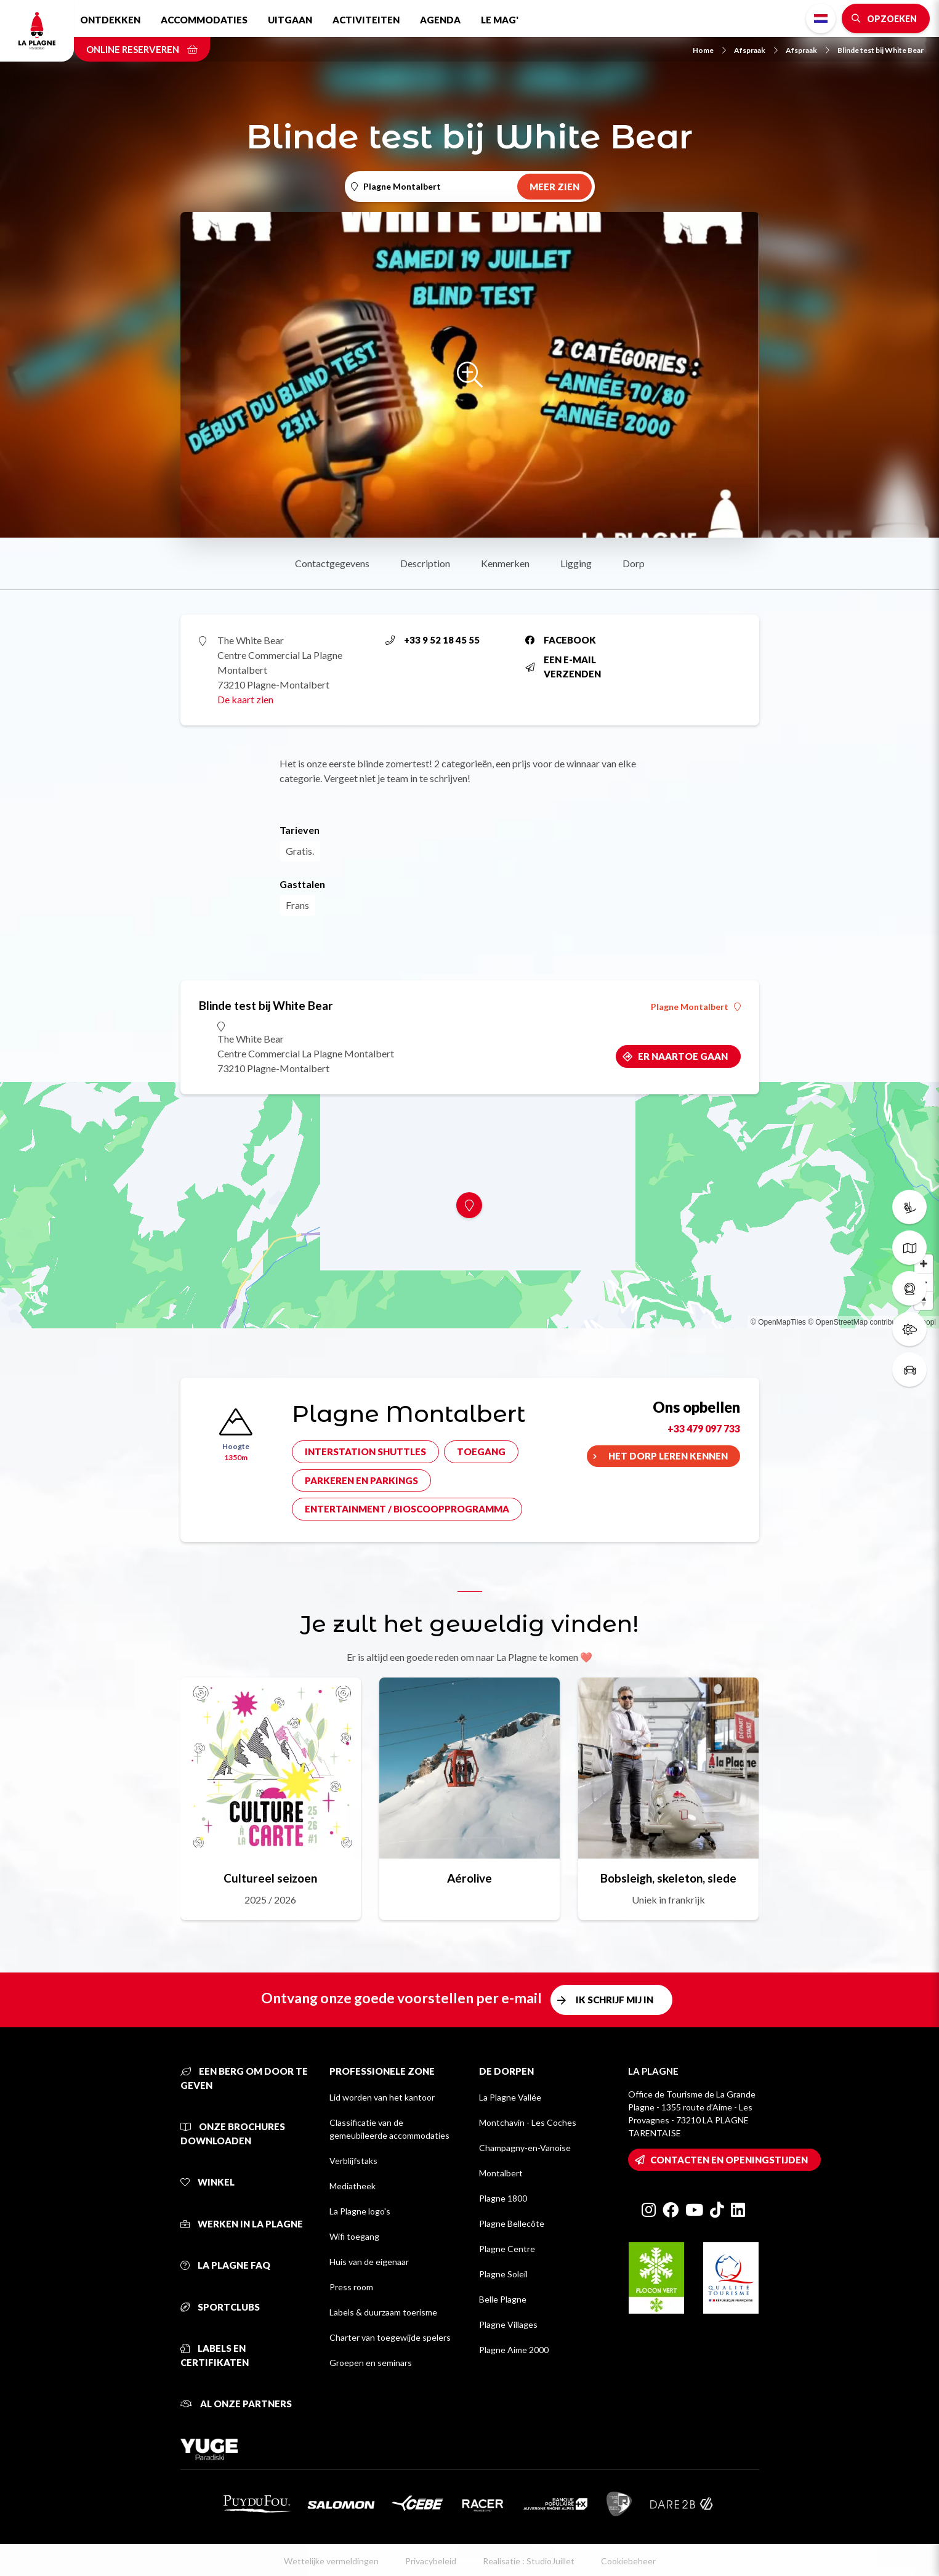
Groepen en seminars (370, 2362)
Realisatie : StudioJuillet (528, 2561)
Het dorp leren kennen (668, 1455)
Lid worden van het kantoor (382, 2097)
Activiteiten (366, 19)
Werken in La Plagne (241, 2223)
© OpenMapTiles (778, 1322)
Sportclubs (220, 2306)
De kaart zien (245, 699)
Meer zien (554, 186)
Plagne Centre (507, 2248)
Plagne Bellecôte (511, 2223)
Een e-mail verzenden (563, 666)
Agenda (440, 19)
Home (709, 50)
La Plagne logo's (359, 2211)
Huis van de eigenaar (369, 2261)
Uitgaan (290, 19)
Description (425, 563)
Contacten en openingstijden (729, 2159)
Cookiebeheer (628, 2561)
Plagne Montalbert (696, 1007)
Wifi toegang (354, 2236)
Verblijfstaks (353, 2160)
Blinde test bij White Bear (880, 50)
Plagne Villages (508, 2324)
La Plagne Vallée (510, 2097)
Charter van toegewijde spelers (390, 2337)
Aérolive (469, 1878)
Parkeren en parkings (361, 1480)
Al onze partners (236, 2403)
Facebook (560, 639)
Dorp (634, 563)
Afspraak (756, 50)
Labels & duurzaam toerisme (383, 2312)
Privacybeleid (430, 2561)
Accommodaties (204, 19)
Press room (351, 2287)
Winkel (207, 2181)
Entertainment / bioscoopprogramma (407, 1508)
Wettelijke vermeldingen (331, 2561)
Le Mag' (499, 19)
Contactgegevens (332, 563)
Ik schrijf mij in (614, 1999)
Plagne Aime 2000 (514, 2349)
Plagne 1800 (503, 2198)
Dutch (821, 18)
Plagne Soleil (503, 2274)
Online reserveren (142, 49)
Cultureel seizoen (270, 1878)
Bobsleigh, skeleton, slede (668, 1878)
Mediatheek (352, 2186)
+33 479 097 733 (703, 1428)
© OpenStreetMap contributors (858, 1322)
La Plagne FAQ (225, 2265)
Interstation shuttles (365, 1451)
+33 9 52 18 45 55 (432, 639)
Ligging (576, 563)
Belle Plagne (502, 2299)
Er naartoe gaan (683, 1056)
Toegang (481, 1451)
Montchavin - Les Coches (527, 2122)
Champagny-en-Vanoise (525, 2147)
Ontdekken (110, 19)
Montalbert (501, 2173)
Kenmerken (505, 563)
